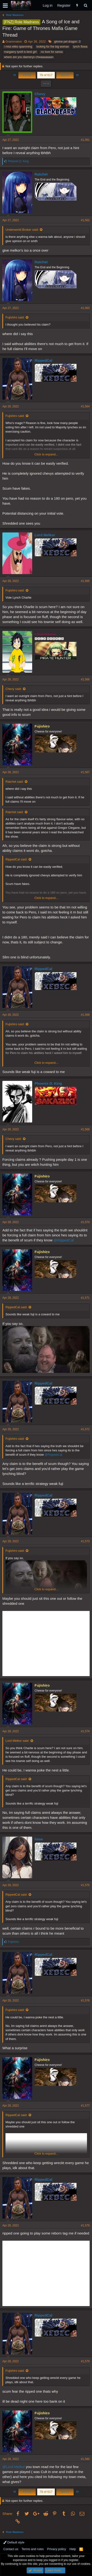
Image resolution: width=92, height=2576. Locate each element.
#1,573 (85, 1541)
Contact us (10, 2549)
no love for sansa (51, 52)
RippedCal (43, 360)
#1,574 (85, 1731)
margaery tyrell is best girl (20, 52)
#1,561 (85, 139)
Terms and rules (33, 2549)
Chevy (40, 94)
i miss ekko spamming (18, 46)
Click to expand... (46, 454)
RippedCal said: (16, 859)
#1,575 (85, 1885)
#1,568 (85, 1014)
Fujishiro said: (15, 317)
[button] (5, 5)
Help (73, 2549)
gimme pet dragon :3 (67, 41)
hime (39, 1839)
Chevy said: (13, 689)
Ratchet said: (14, 781)
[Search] (85, 5)
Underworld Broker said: (22, 229)
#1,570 (85, 1222)
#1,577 (85, 2105)
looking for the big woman (52, 46)
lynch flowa (80, 46)
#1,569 (85, 1129)
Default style (13, 2542)
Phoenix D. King (48, 1083)
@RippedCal (63, 1240)
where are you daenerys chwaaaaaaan (28, 57)
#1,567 (85, 772)
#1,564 (85, 406)
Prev (27, 75)
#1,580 (85, 2459)
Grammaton (13, 41)
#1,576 (85, 2000)
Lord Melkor (45, 535)
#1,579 (85, 2361)
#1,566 (85, 679)
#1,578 (85, 2225)
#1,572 (85, 1429)
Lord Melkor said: (17, 1740)
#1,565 (85, 581)
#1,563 (85, 308)
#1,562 (85, 220)
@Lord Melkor (13, 2467)
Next (65, 75)
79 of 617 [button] (46, 75)
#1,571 (85, 1297)
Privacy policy (56, 2549)
